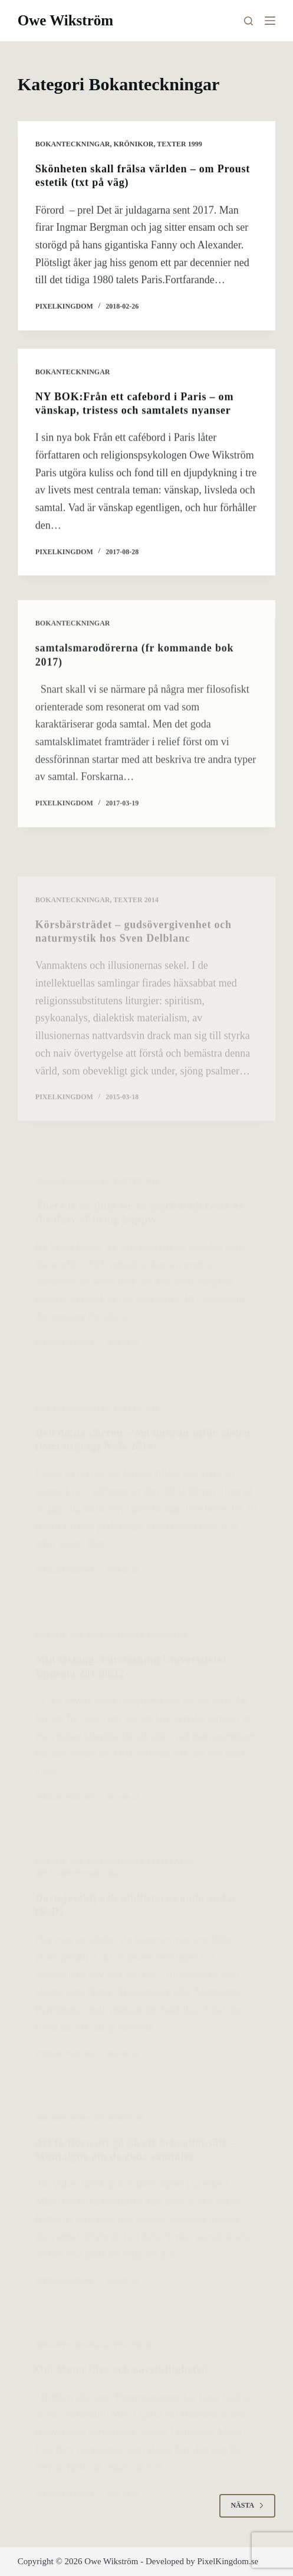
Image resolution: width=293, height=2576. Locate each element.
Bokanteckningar (72, 144)
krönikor (134, 144)
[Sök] (248, 21)
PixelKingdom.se (227, 2561)
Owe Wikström (65, 20)
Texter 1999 (179, 144)
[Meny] (270, 20)
